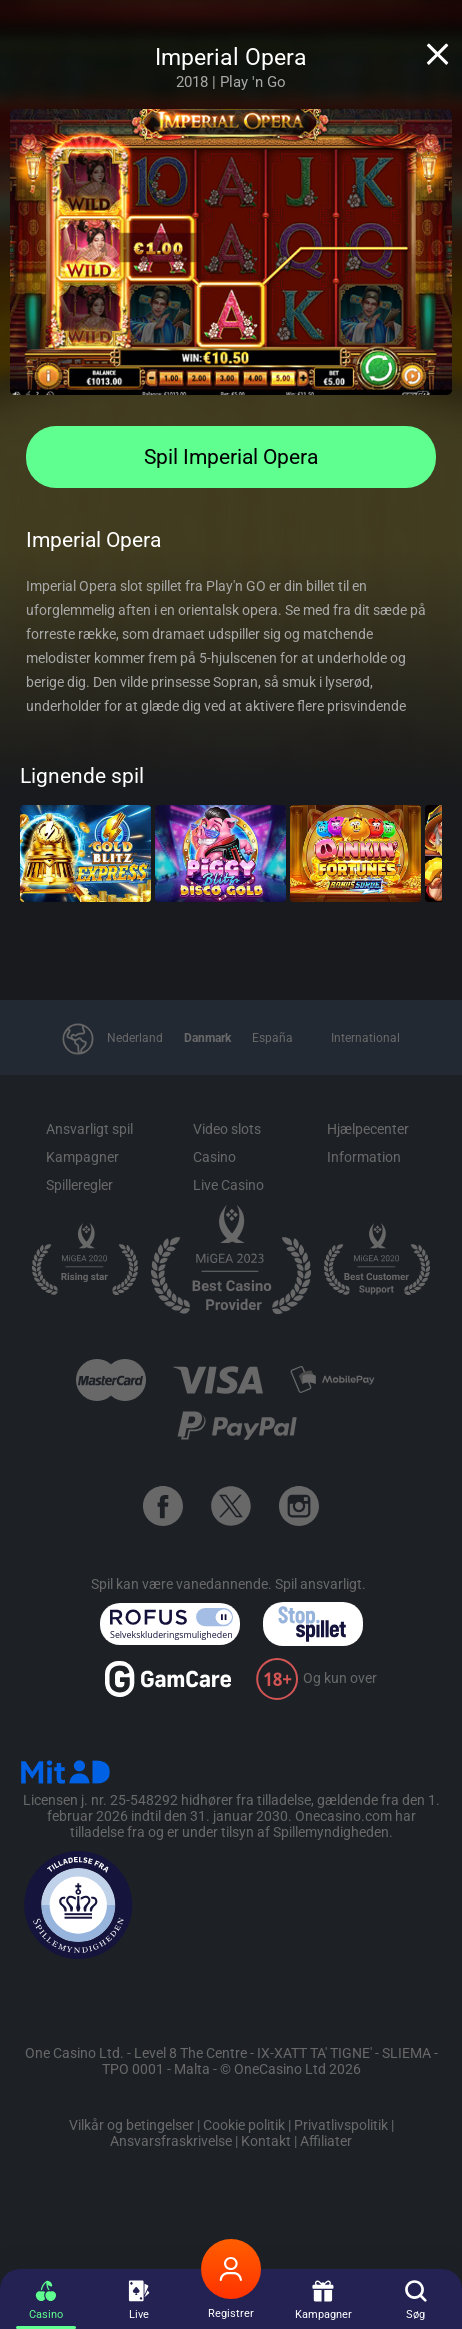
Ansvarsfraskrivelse (171, 2141)
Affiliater (326, 2141)
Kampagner (82, 1157)
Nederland (135, 1038)
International (365, 1038)
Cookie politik (244, 2125)
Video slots (227, 1129)
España (272, 1038)
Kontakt (266, 2141)
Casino (214, 1157)
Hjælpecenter (368, 1129)
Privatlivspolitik (341, 2125)
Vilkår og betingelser (131, 2125)
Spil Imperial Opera (231, 457)
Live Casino (228, 1185)
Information (364, 1157)
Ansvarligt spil (89, 1129)
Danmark (207, 1038)
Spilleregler (79, 1185)
